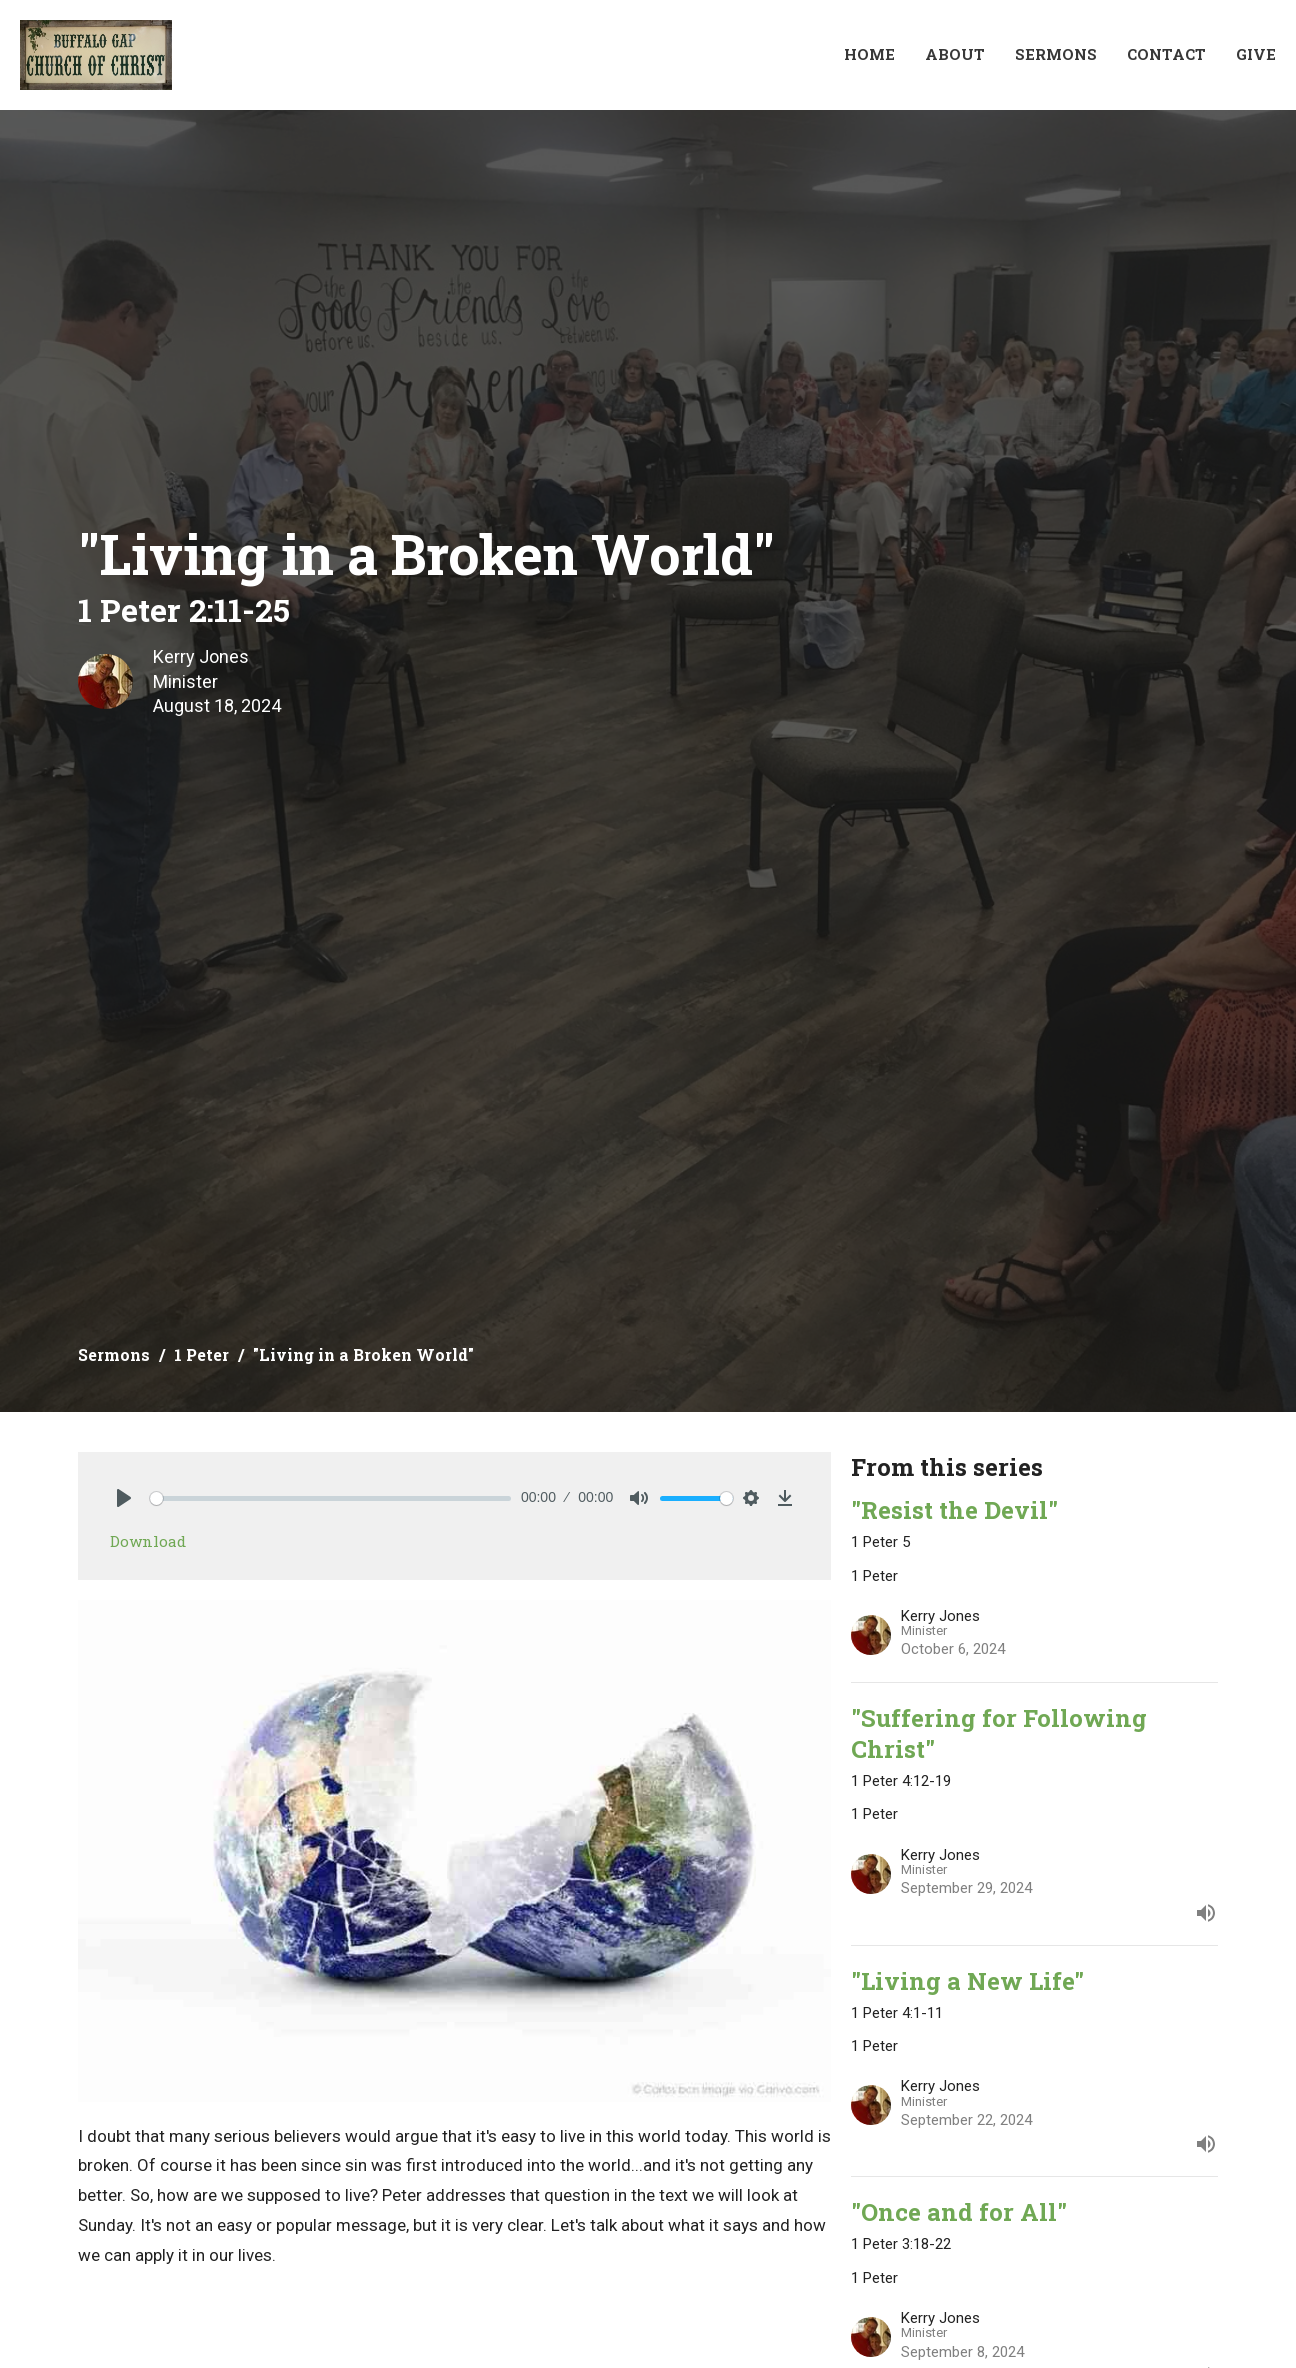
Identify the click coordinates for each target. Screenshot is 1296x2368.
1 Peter (201, 1354)
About (955, 54)
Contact (1166, 54)
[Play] (124, 1498)
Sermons (1056, 54)
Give (1256, 54)
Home (869, 54)
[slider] (330, 1498)
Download (148, 1541)
